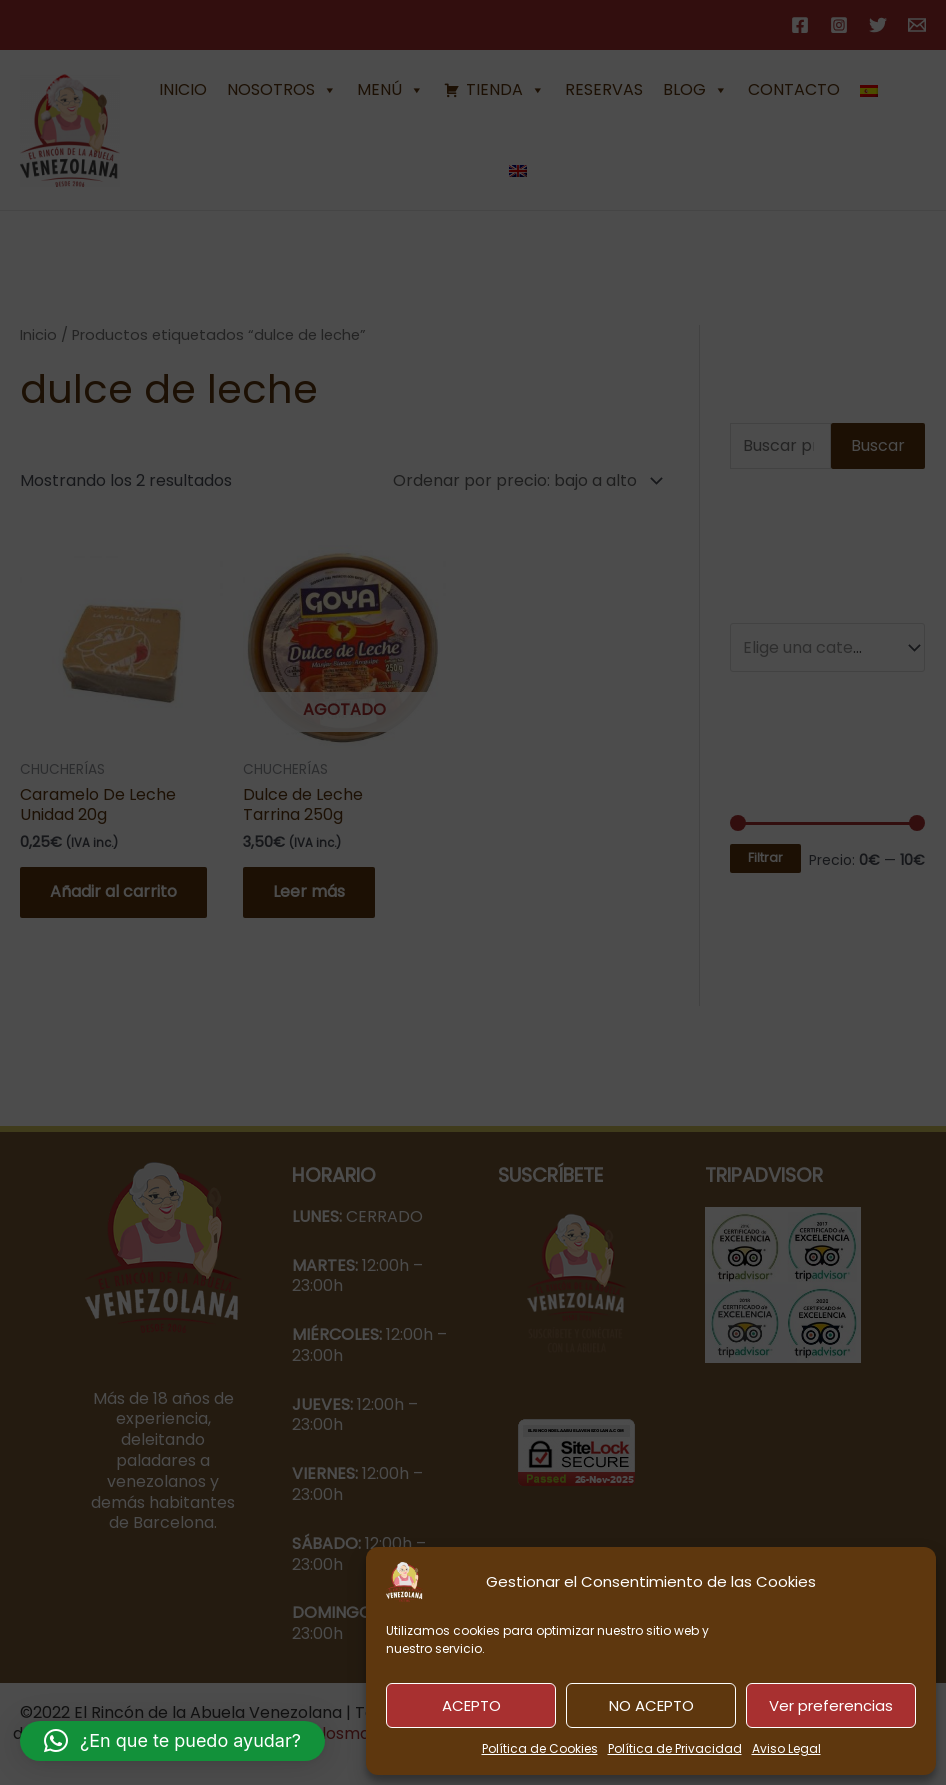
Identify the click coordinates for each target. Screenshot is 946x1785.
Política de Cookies (540, 1748)
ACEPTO (471, 1705)
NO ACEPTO (651, 1705)
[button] (172, 1741)
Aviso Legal (786, 1748)
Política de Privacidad (675, 1748)
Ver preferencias (831, 1705)
